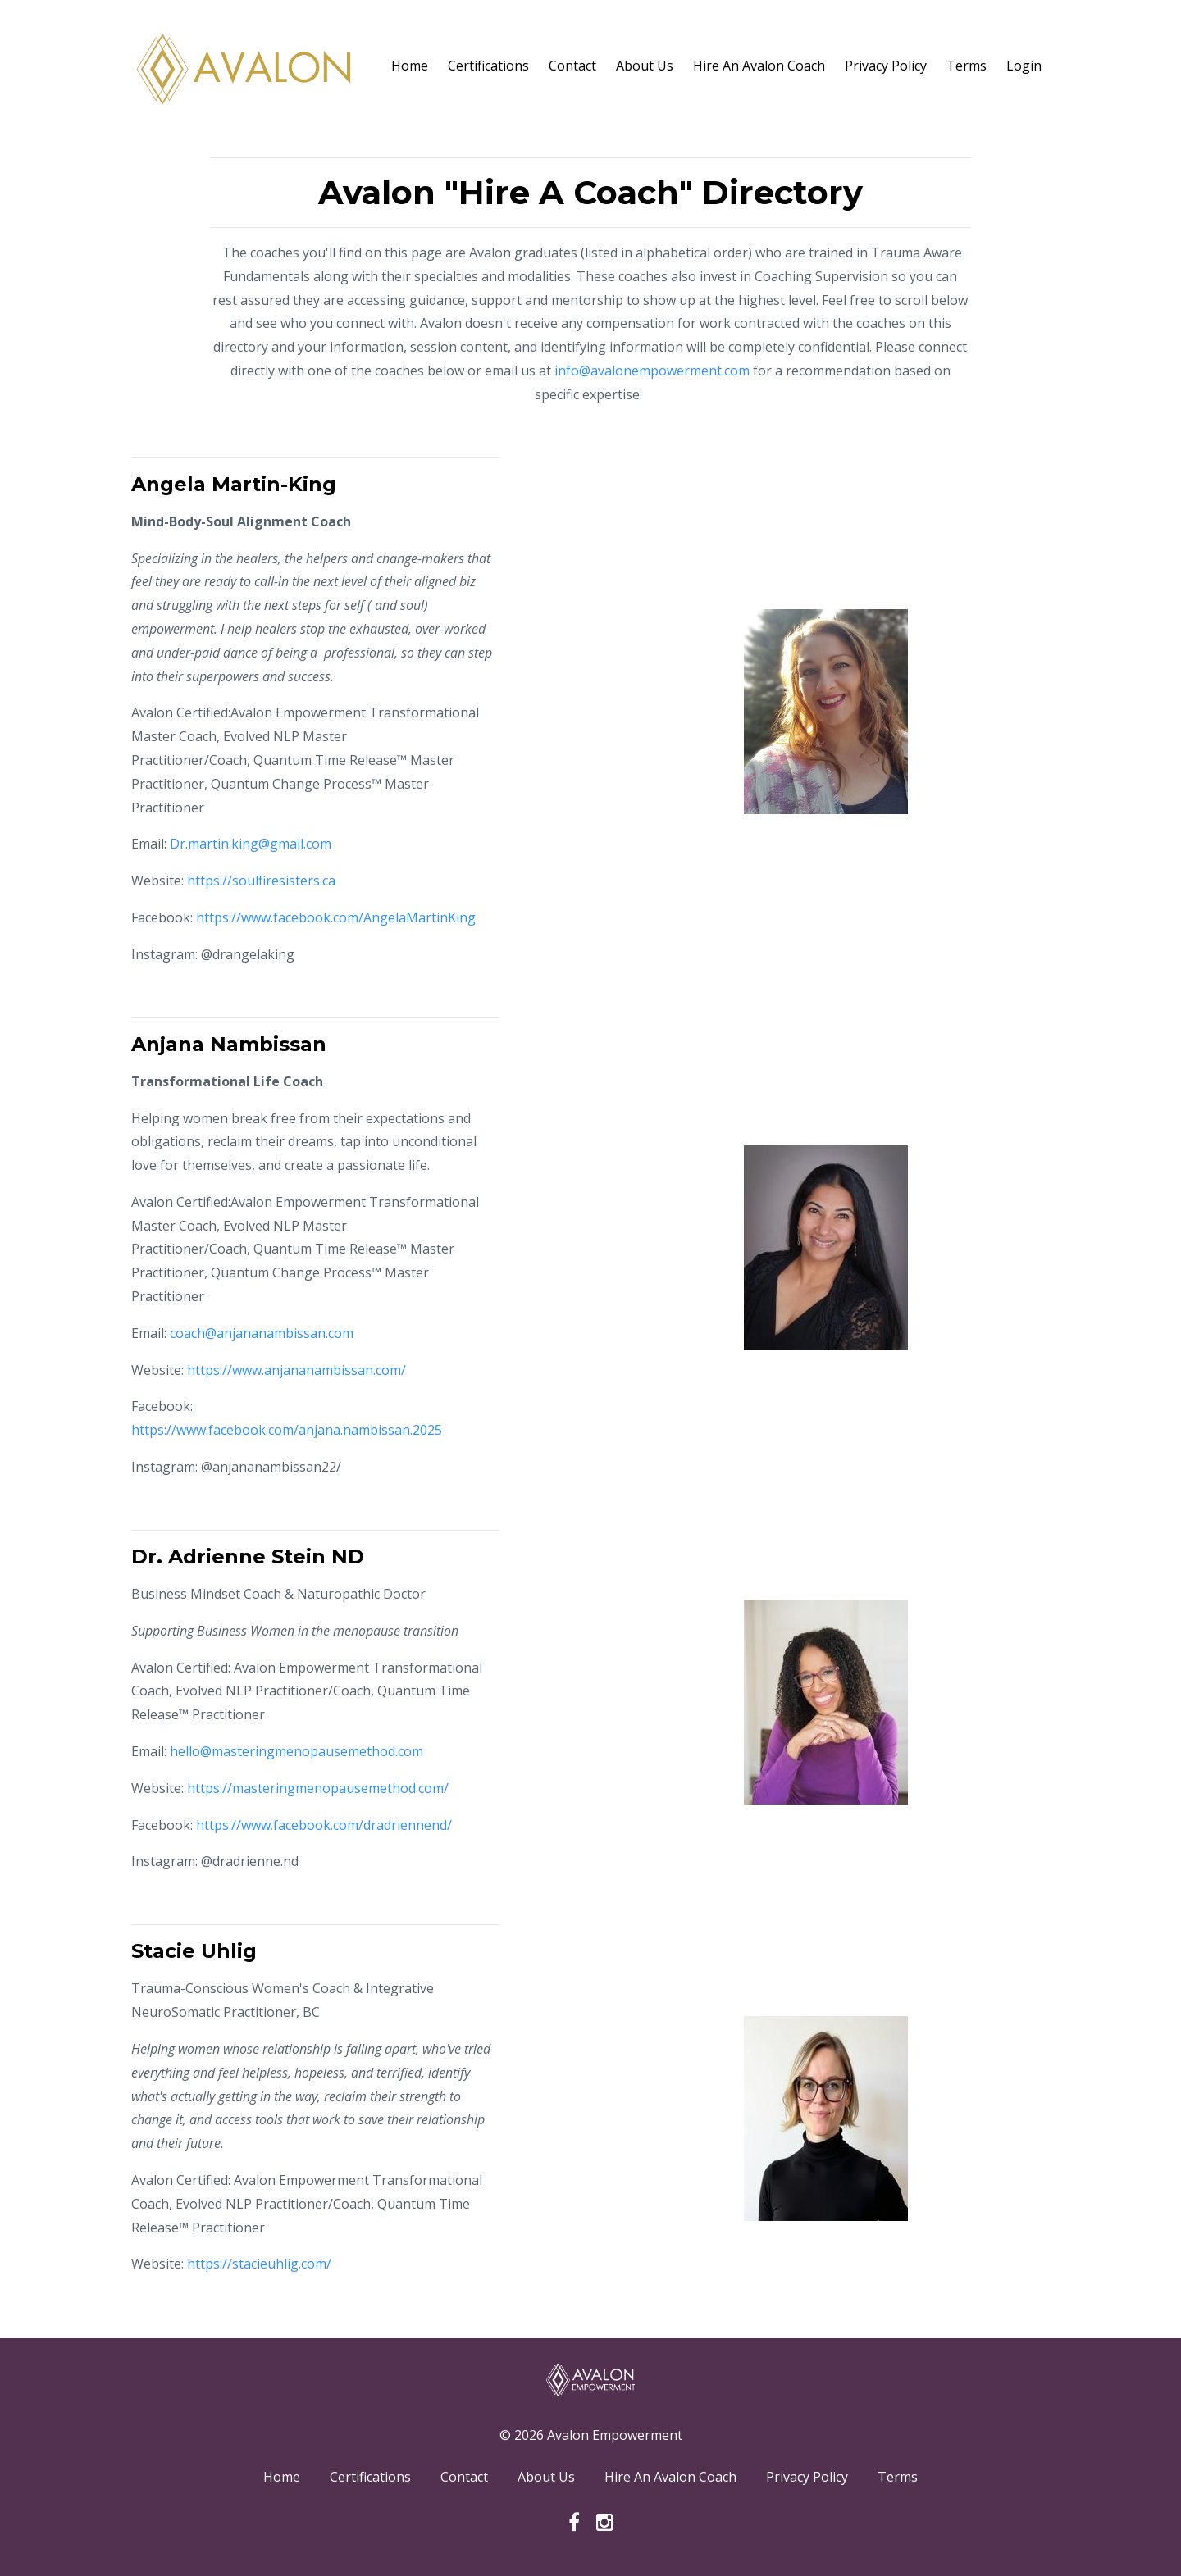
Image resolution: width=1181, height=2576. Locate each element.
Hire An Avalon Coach (759, 66)
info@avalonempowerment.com (652, 371)
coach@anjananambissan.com (261, 1333)
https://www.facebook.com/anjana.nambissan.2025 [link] (286, 1430)
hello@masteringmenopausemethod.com (296, 1751)
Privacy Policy (886, 66)
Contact (572, 66)
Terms (966, 66)
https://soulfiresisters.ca (261, 881)
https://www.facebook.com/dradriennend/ (324, 1825)
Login (1024, 66)
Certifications (488, 66)
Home (409, 66)
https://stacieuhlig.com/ (259, 2264)
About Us (644, 66)
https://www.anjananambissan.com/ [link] (296, 1370)
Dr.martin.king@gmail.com (250, 844)
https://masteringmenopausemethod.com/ (318, 1788)
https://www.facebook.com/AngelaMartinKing (336, 917)
